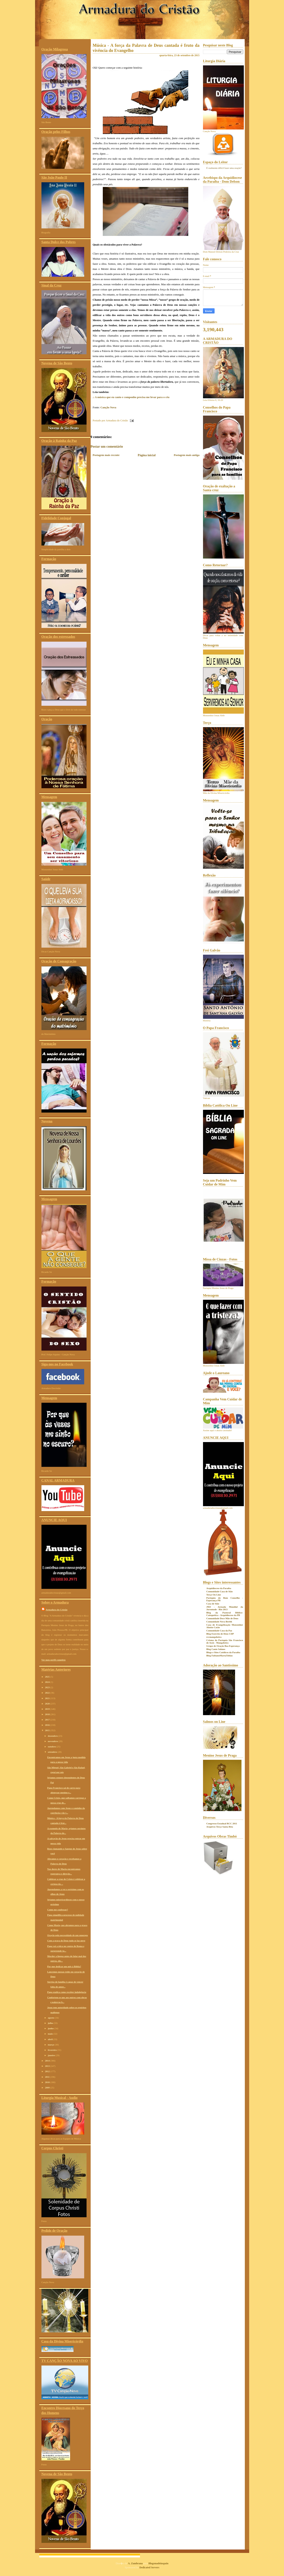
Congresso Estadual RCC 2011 (221, 1823)
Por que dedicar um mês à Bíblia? (64, 1966)
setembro (53, 1752)
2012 (47, 2071)
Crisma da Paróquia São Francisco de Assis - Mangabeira (224, 1641)
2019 (47, 1709)
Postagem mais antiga (186, 455)
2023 (47, 1687)
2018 (47, 1714)
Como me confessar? (57, 1909)
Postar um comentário (107, 446)
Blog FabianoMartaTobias (219, 1655)
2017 (47, 1719)
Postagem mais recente (106, 455)
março (51, 2044)
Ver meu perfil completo (53, 1660)
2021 (47, 1698)
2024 (47, 1682)
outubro (52, 1746)
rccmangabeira (214, 1637)
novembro (53, 1741)
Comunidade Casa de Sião (219, 1591)
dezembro (53, 1736)
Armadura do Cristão (57, 1609)
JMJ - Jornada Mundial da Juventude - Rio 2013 (224, 1608)
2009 (47, 2087)
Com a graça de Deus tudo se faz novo (66, 1940)
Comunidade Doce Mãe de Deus (222, 1618)
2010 (47, 2082)
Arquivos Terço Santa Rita (219, 1826)
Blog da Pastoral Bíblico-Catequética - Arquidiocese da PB (224, 1613)
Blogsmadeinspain (158, 2563)
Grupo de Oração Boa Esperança (223, 1646)
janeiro (52, 2055)
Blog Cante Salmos (215, 1649)
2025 (47, 1676)
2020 (47, 1703)
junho (51, 2028)
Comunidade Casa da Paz (219, 1630)
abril (50, 2039)
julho (51, 2023)
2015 (47, 1730)
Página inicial (147, 455)
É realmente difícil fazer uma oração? (224, 168)
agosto (51, 2017)
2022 (47, 1692)
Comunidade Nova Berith (219, 1621)
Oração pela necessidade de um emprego (67, 1935)
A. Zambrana (135, 2563)
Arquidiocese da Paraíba (218, 1588)
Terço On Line (213, 1594)
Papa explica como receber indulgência (66, 1992)
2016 (47, 1725)
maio (50, 2033)
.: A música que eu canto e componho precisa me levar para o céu (131, 397)
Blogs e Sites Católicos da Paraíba (223, 1652)
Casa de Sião (212, 1603)
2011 (47, 2077)
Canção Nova (108, 407)
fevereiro (52, 2050)
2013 (47, 2066)
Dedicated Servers (149, 2567)
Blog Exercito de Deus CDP (220, 1633)
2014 (47, 2060)
